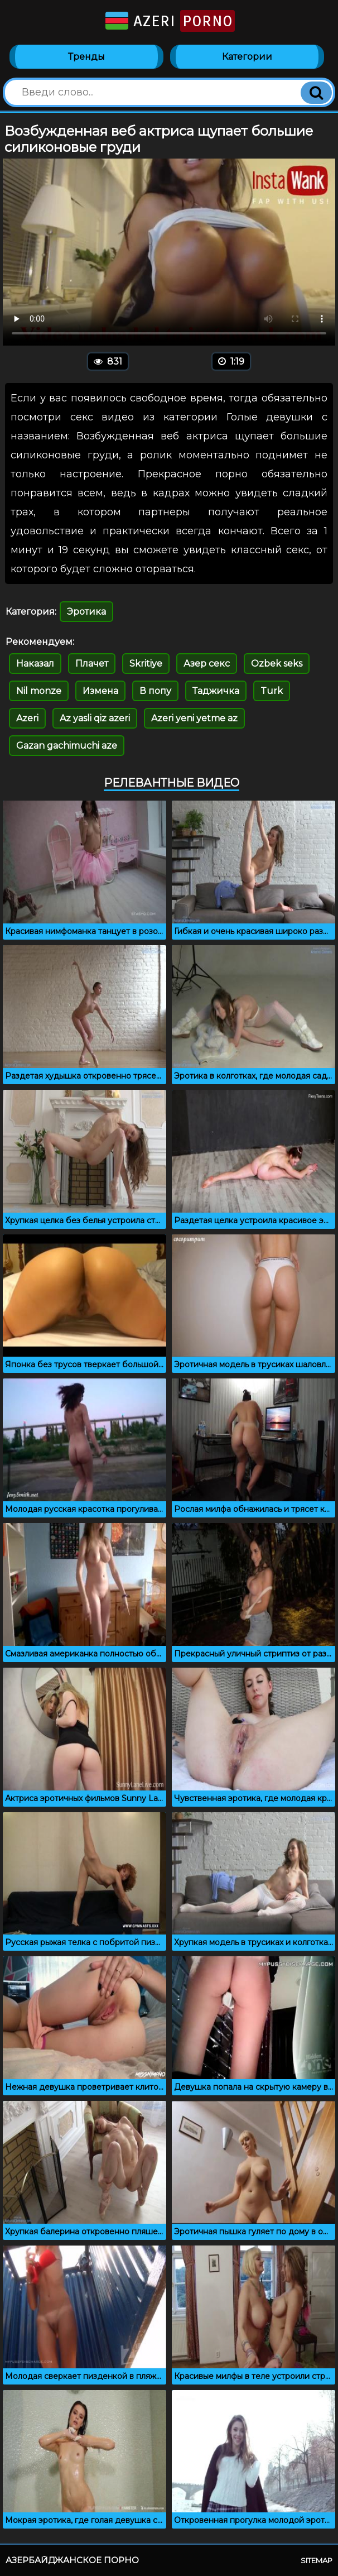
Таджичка (215, 691)
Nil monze (38, 691)
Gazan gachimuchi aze (66, 745)
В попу (155, 691)
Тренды (86, 56)
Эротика (86, 611)
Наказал (35, 663)
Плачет (91, 663)
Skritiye (145, 663)
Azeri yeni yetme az (194, 718)
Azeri (169, 21)
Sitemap (316, 2560)
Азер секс (207, 663)
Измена (100, 691)
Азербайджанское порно (72, 2560)
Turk (271, 691)
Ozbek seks (276, 663)
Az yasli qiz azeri (95, 718)
